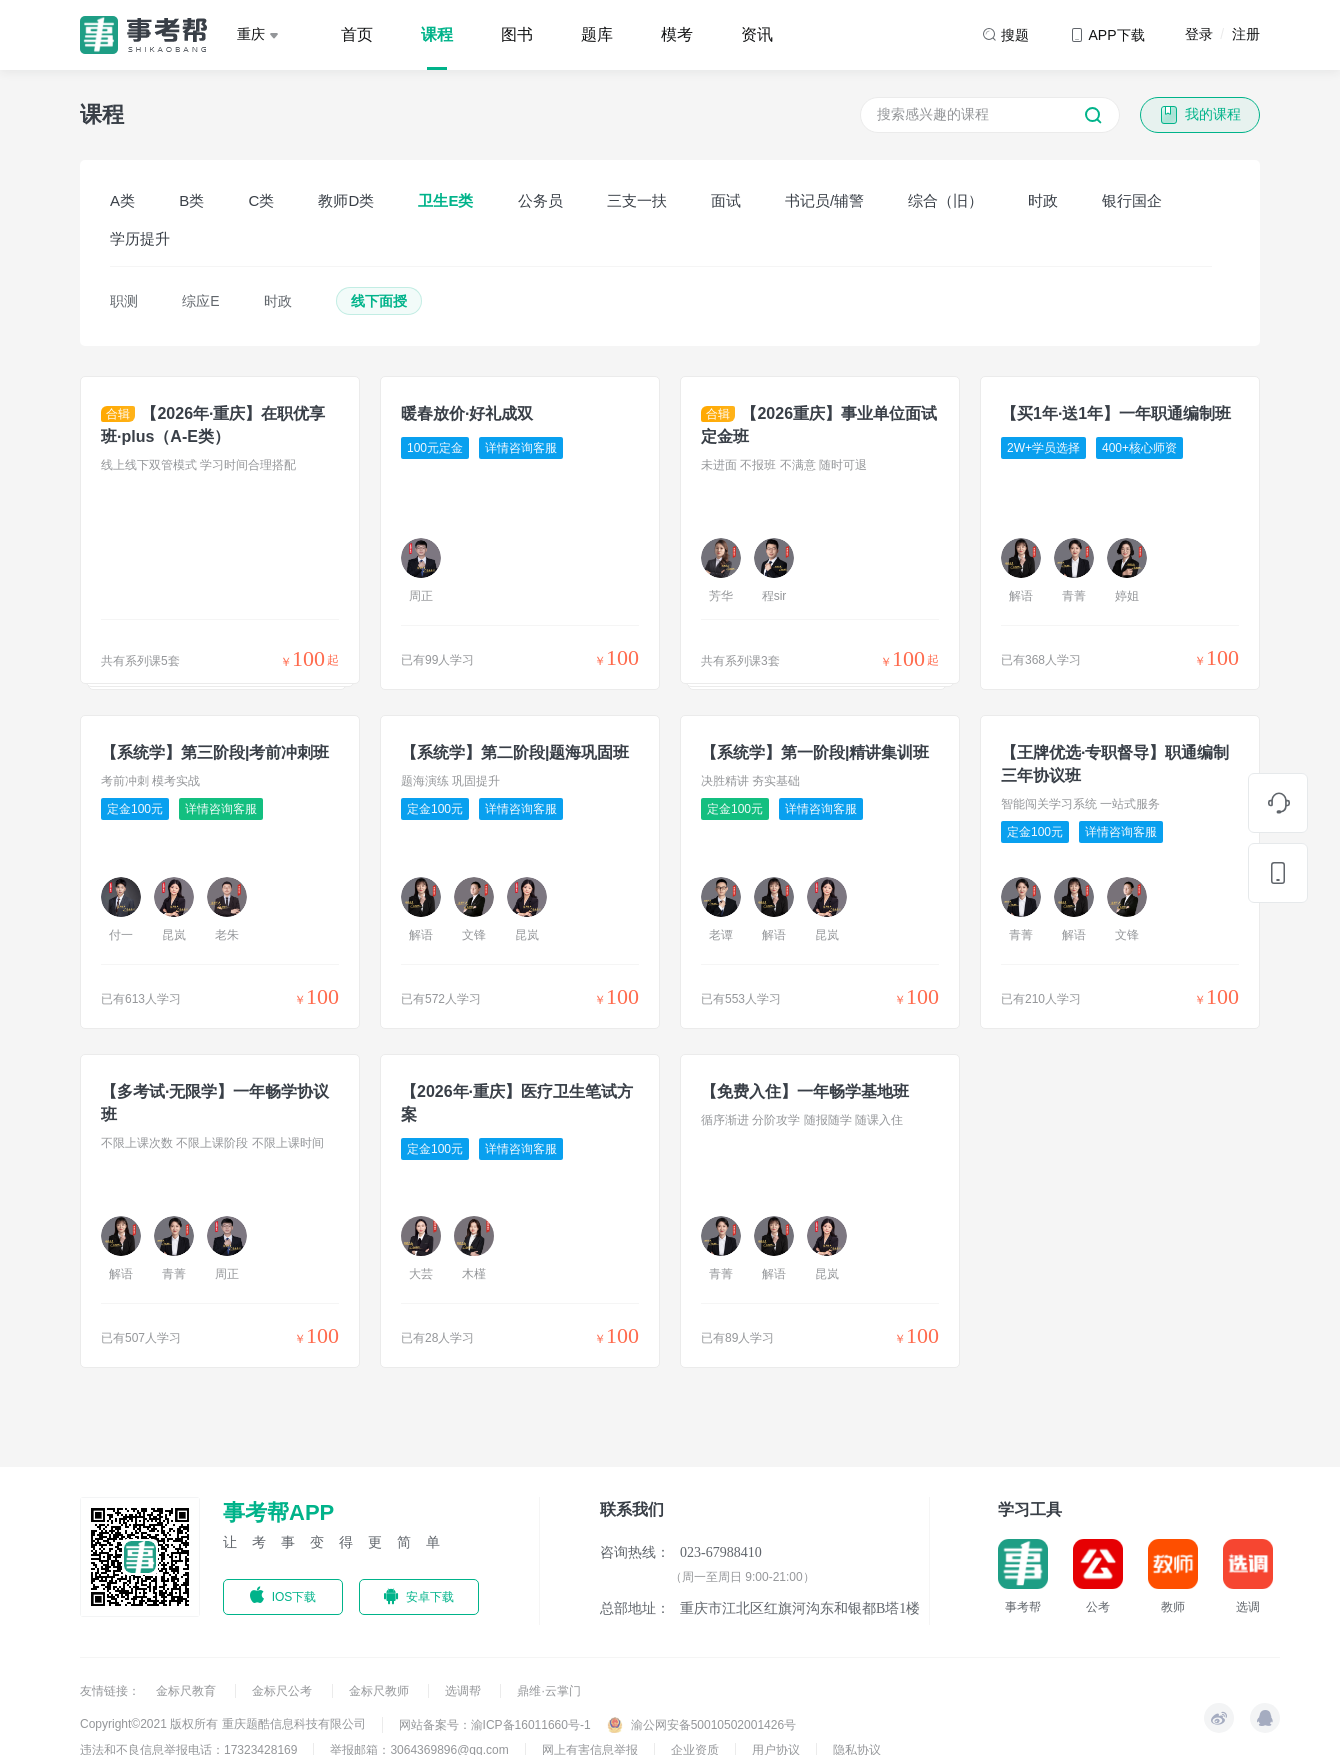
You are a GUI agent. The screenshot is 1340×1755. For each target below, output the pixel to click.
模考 (677, 34)
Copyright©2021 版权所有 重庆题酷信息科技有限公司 (223, 1724)
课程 (437, 34)
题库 (597, 34)
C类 (261, 200)
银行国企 (1132, 200)
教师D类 (346, 200)
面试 (726, 200)
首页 (357, 34)
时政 (1043, 200)
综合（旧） (945, 200)
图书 (517, 34)
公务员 (540, 200)
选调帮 (464, 1691)
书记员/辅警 (824, 200)
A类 (122, 200)
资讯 (757, 34)
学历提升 (140, 238)
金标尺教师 (380, 1691)
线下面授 (379, 301)
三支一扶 (637, 200)
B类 (191, 200)
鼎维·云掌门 (548, 1691)
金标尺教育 (187, 1691)
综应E (200, 301)
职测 (124, 301)
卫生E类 (445, 200)
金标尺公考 (283, 1691)
